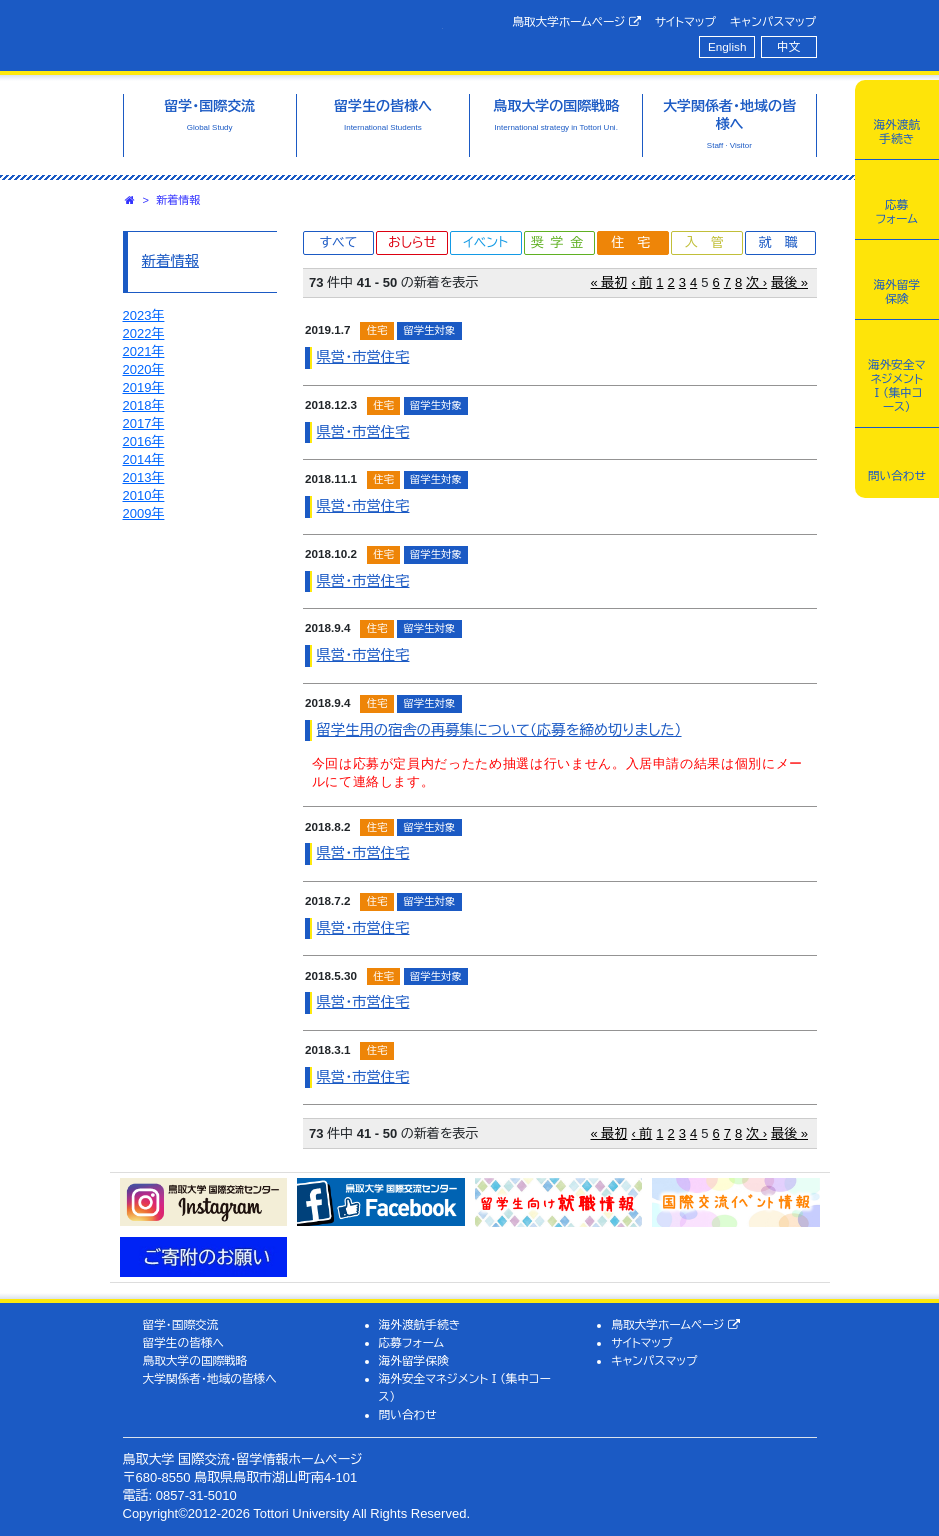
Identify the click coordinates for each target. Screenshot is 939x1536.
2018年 (144, 405)
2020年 (144, 369)
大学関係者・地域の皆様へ (209, 1378)
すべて (338, 242)
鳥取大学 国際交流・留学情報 (283, 33)
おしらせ (412, 242)
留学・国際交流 (180, 1324)
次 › (756, 282)
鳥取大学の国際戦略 (194, 1360)
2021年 (144, 351)
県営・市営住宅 (363, 357)
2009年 (144, 513)
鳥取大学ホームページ (576, 22)
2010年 (144, 495)
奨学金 (560, 242)
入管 (711, 242)
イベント (486, 242)
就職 (785, 242)
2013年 (144, 477)
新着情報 (179, 200)
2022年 (144, 333)
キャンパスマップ (773, 21)
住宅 (637, 242)
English (727, 46)
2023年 (144, 315)
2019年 (144, 387)
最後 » (789, 282)
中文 (788, 46)
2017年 (144, 423)
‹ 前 (641, 282)
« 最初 (609, 282)
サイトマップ (685, 21)
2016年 (144, 441)
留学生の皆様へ (183, 1342)
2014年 (144, 459)
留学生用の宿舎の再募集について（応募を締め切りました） (499, 730)
